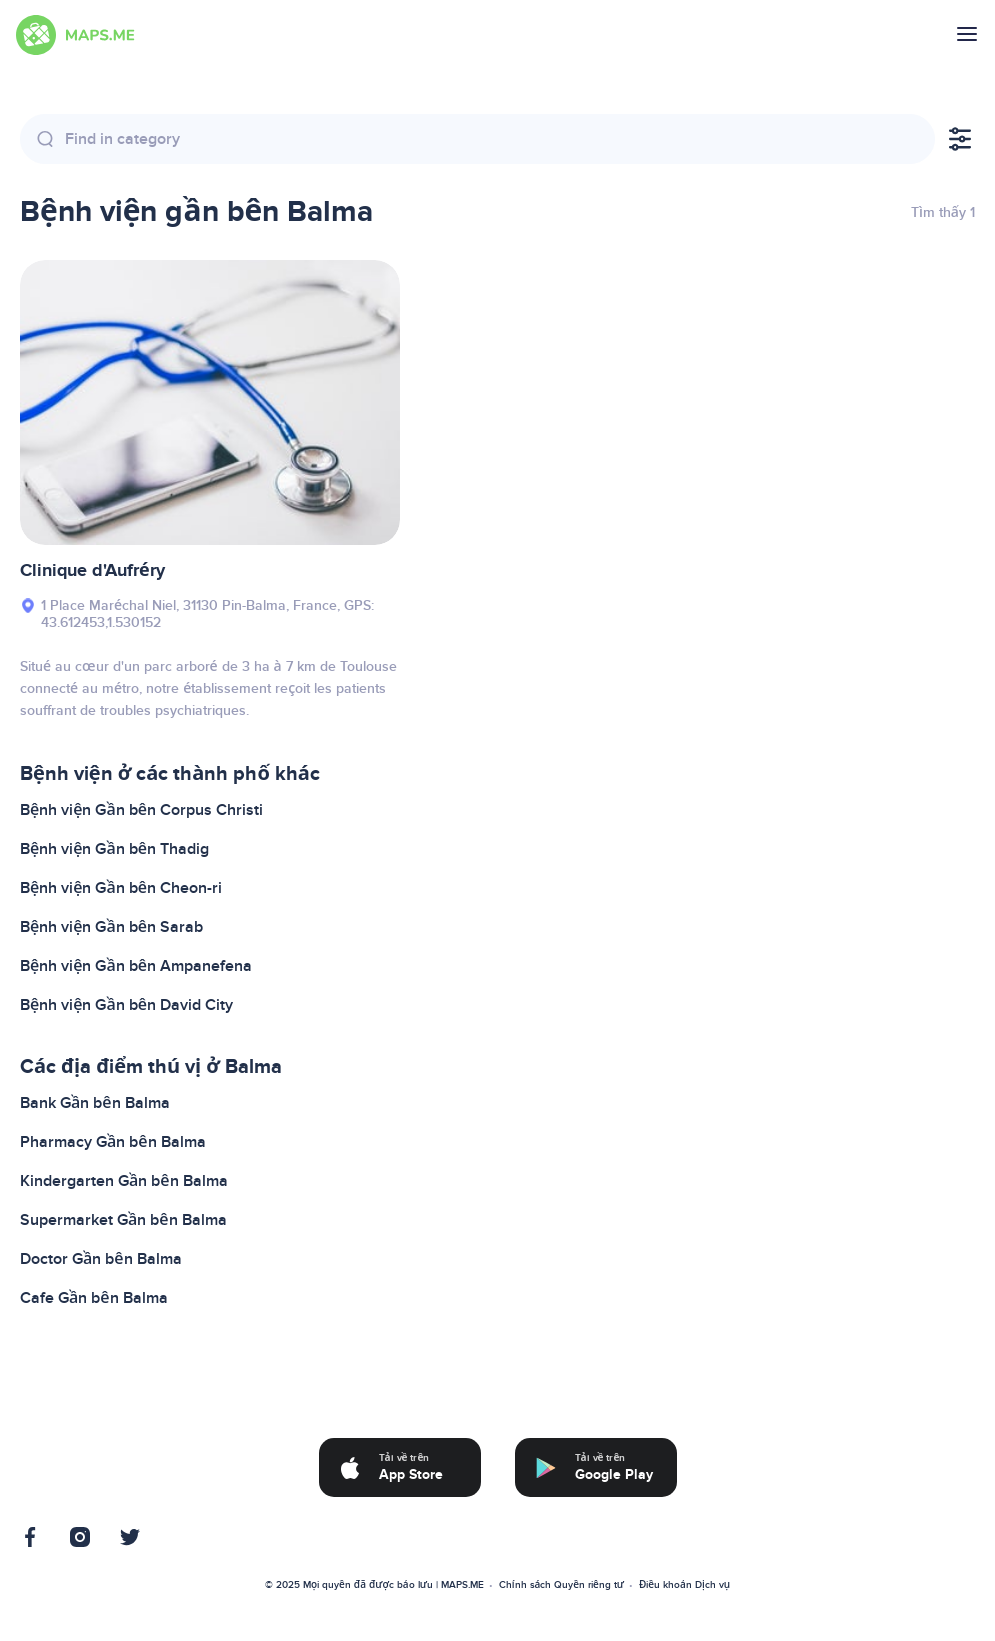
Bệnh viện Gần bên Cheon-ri (121, 888)
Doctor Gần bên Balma (101, 1259)
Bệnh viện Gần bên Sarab (111, 927)
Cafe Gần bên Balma (94, 1298)
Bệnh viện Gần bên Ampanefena (136, 966)
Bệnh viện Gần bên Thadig (114, 849)
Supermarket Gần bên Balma (123, 1220)
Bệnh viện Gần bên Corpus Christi (141, 810)
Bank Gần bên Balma (95, 1103)
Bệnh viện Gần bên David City (126, 1005)
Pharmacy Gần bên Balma (113, 1142)
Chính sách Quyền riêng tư (561, 1585)
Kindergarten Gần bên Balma (124, 1181)
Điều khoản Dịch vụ (684, 1585)
